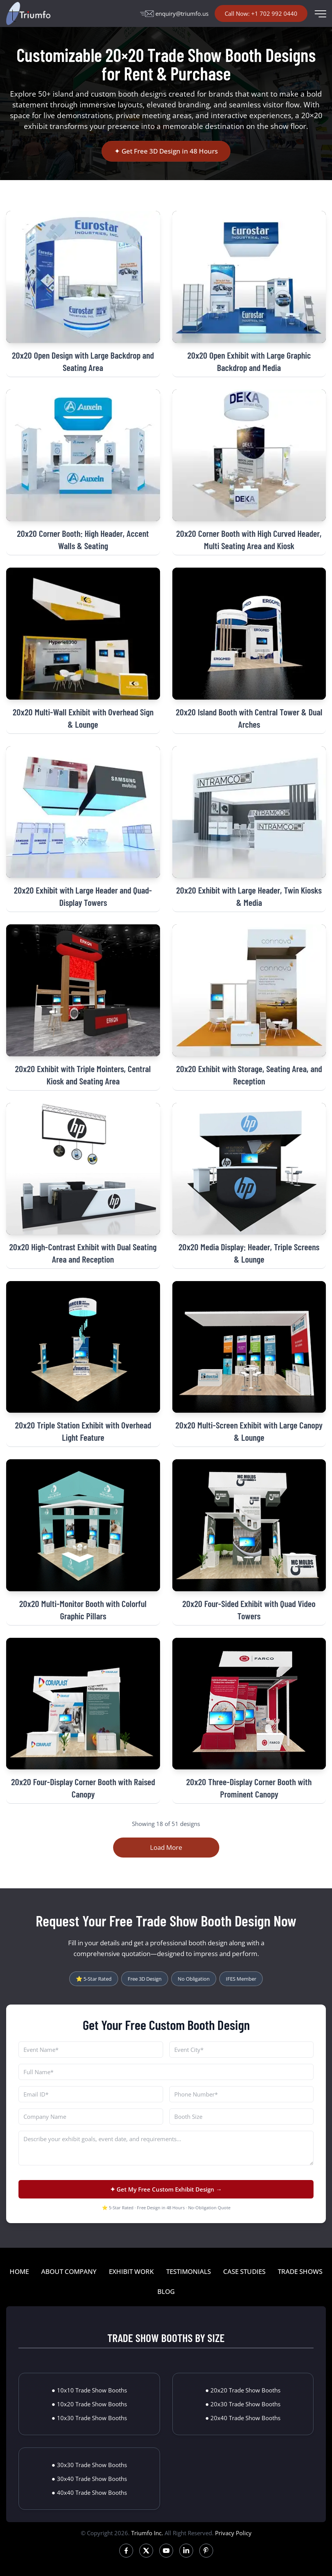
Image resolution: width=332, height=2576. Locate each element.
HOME (19, 2271)
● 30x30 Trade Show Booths (89, 2465)
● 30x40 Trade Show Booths (89, 2478)
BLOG (166, 2291)
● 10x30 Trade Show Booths (89, 2418)
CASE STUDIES (244, 2271)
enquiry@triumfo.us (174, 13)
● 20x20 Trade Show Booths (242, 2390)
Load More (166, 1847)
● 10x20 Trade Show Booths (89, 2404)
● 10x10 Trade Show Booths (89, 2390)
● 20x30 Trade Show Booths (242, 2404)
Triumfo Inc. (147, 2533)
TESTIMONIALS (188, 2271)
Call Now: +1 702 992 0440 (261, 13)
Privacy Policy (233, 2533)
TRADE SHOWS (300, 2271)
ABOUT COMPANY (69, 2271)
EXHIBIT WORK (131, 2271)
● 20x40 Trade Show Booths (242, 2418)
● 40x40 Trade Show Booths (89, 2492)
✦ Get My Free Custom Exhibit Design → (166, 2189)
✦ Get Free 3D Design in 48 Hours (166, 151)
